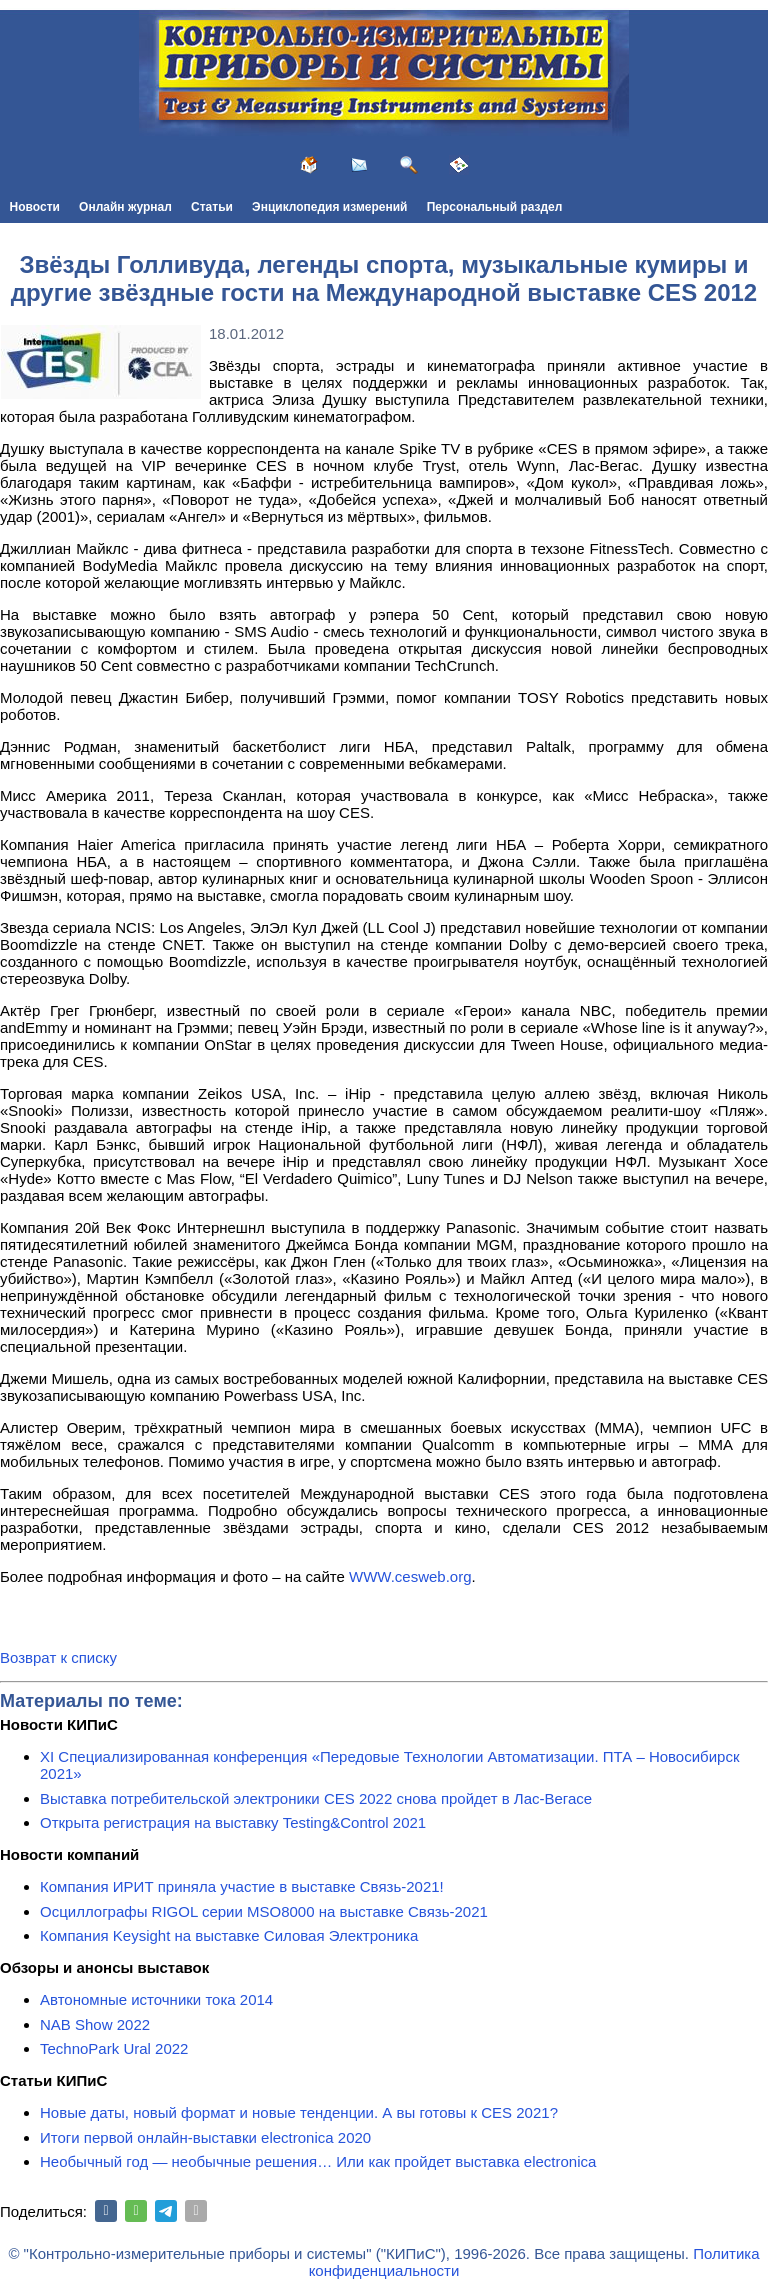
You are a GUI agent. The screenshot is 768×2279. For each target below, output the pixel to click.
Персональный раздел (495, 207)
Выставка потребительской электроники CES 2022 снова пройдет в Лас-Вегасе (316, 1798)
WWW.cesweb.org (410, 1576)
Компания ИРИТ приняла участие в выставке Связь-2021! (242, 1886)
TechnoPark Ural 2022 (114, 2048)
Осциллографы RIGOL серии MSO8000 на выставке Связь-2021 (264, 1911)
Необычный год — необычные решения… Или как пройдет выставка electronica (318, 2161)
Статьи (212, 207)
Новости (35, 207)
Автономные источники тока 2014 (156, 1999)
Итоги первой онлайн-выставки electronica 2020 (205, 2137)
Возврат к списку (58, 1657)
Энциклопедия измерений (329, 207)
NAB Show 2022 (95, 2024)
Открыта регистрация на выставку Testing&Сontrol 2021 (233, 1822)
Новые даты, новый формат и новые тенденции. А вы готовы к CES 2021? (299, 2112)
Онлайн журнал (125, 207)
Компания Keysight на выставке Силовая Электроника (229, 1935)
